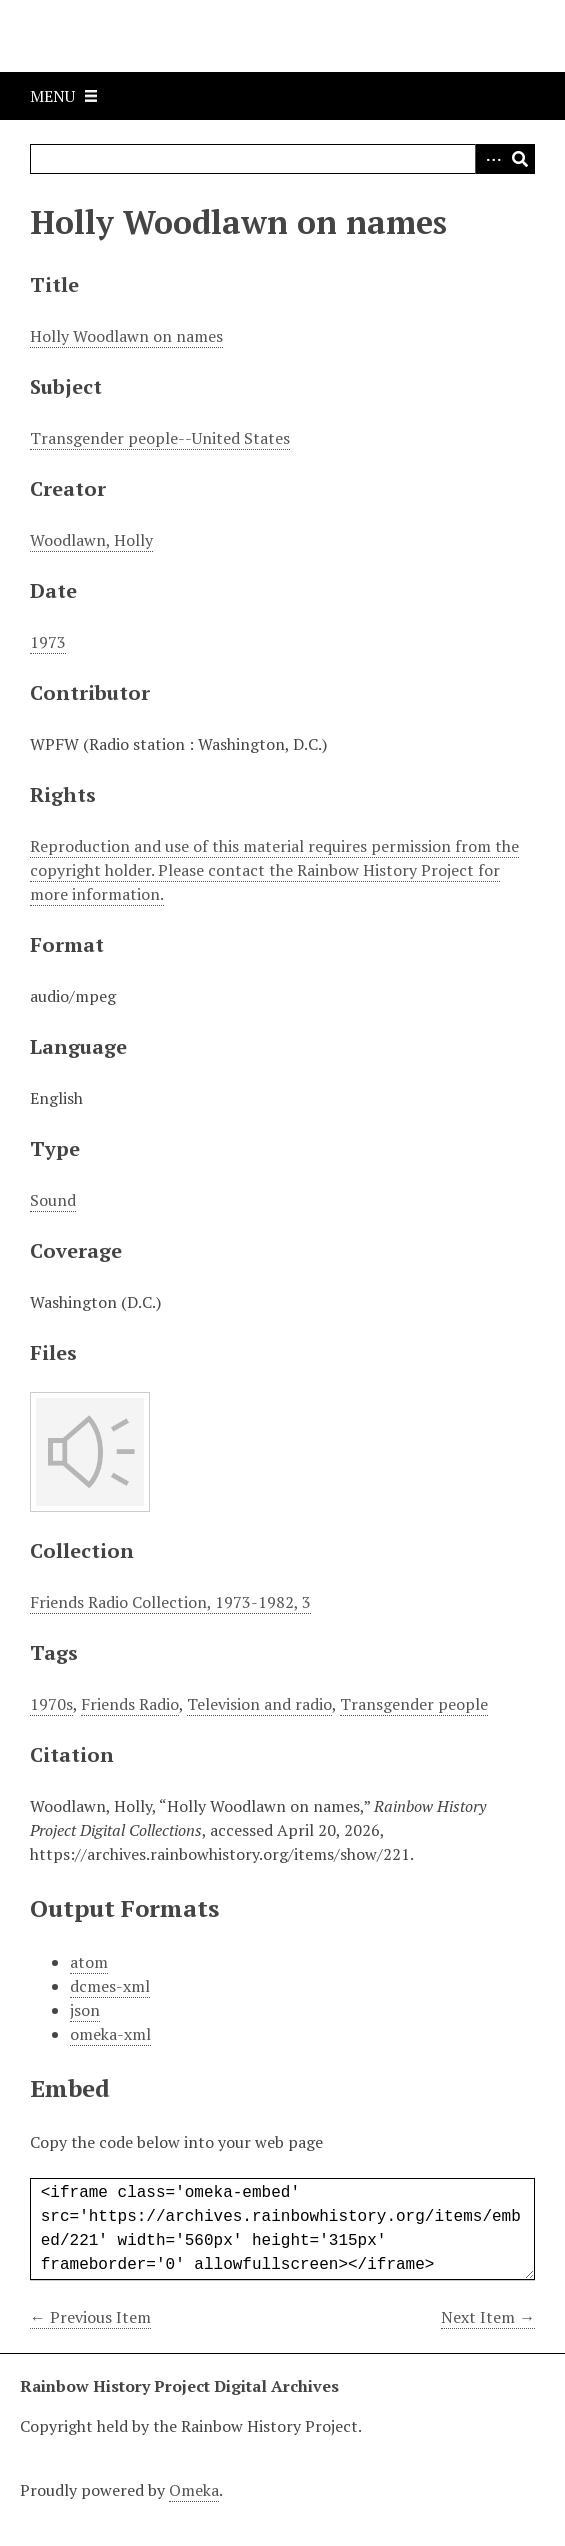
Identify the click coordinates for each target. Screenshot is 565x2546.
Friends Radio (130, 1704)
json (85, 2010)
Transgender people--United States (160, 438)
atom (89, 1962)
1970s (51, 1704)
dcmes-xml (110, 1986)
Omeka (194, 2490)
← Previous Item (90, 2317)
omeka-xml (110, 2034)
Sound (53, 1200)
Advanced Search (490, 159)
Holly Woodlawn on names (126, 336)
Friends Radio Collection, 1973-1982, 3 (170, 1602)
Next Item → (488, 2317)
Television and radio (259, 1704)
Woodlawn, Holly (91, 540)
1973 (48, 642)
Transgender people (414, 1704)
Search (520, 159)
